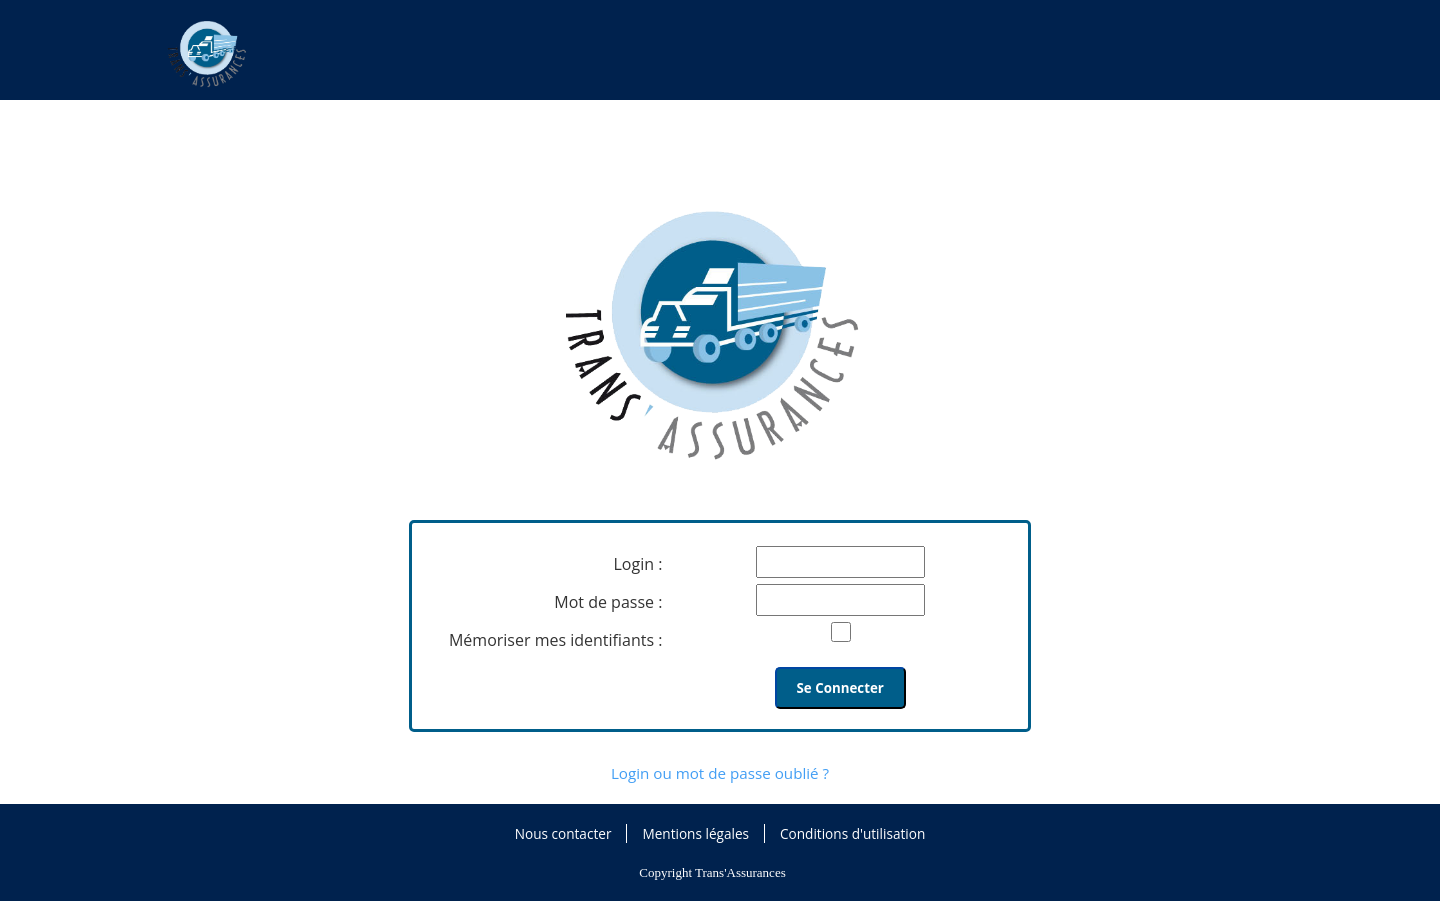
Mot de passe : (608, 602)
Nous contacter (563, 833)
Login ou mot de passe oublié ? (720, 773)
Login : (638, 564)
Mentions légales (695, 833)
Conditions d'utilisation (852, 833)
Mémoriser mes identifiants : (555, 640)
